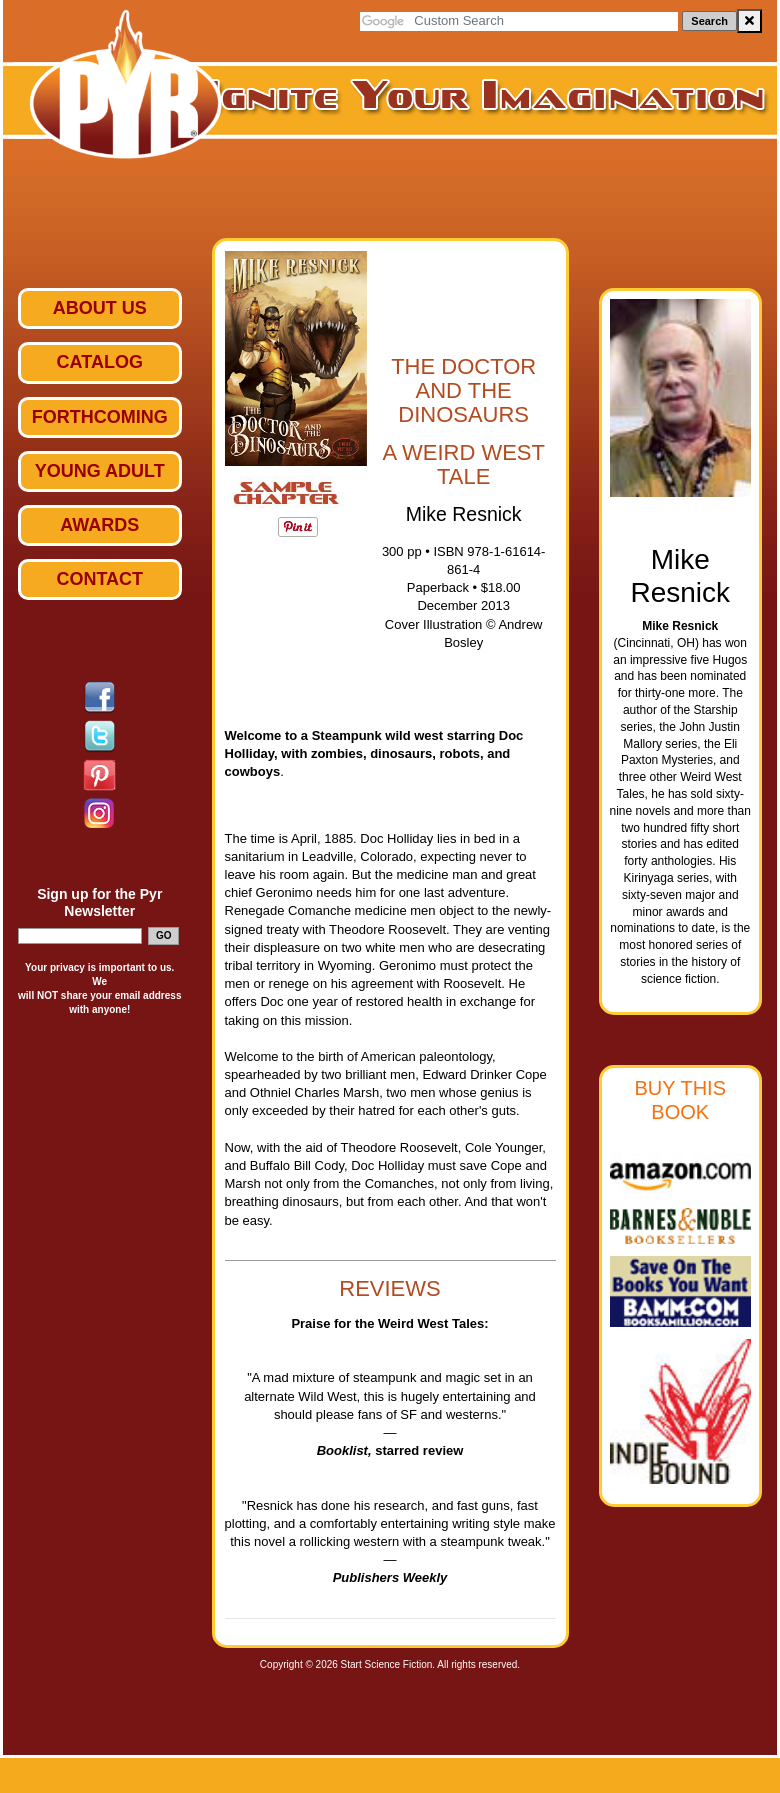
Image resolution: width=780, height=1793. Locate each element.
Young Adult (100, 471)
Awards (99, 525)
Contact (99, 579)
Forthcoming (100, 417)
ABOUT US (100, 308)
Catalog (100, 362)
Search (709, 21)
